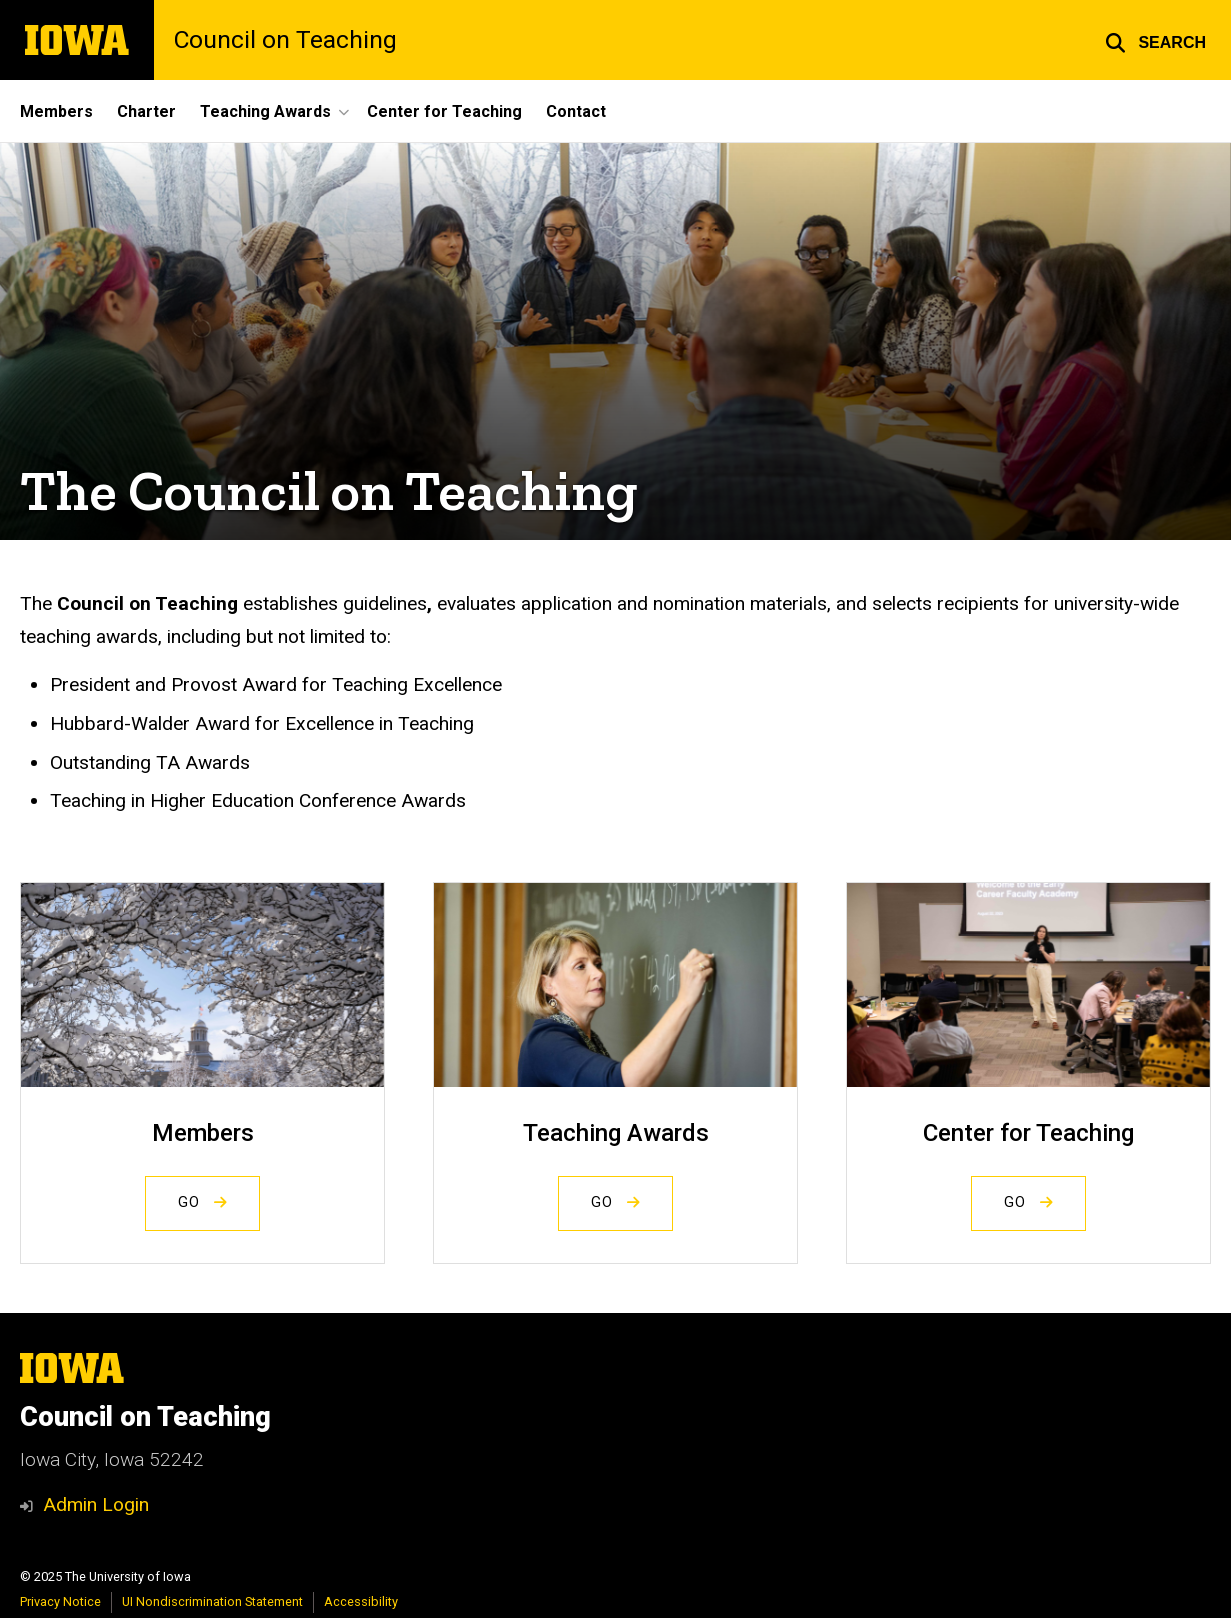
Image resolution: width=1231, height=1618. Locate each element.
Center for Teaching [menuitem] (444, 111)
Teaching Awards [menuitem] (265, 111)
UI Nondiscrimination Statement (212, 1601)
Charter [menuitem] (146, 111)
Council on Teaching (285, 40)
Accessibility (361, 1601)
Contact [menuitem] (576, 111)
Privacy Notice (60, 1601)
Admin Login (96, 1504)
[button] (1155, 40)
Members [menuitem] (56, 111)
